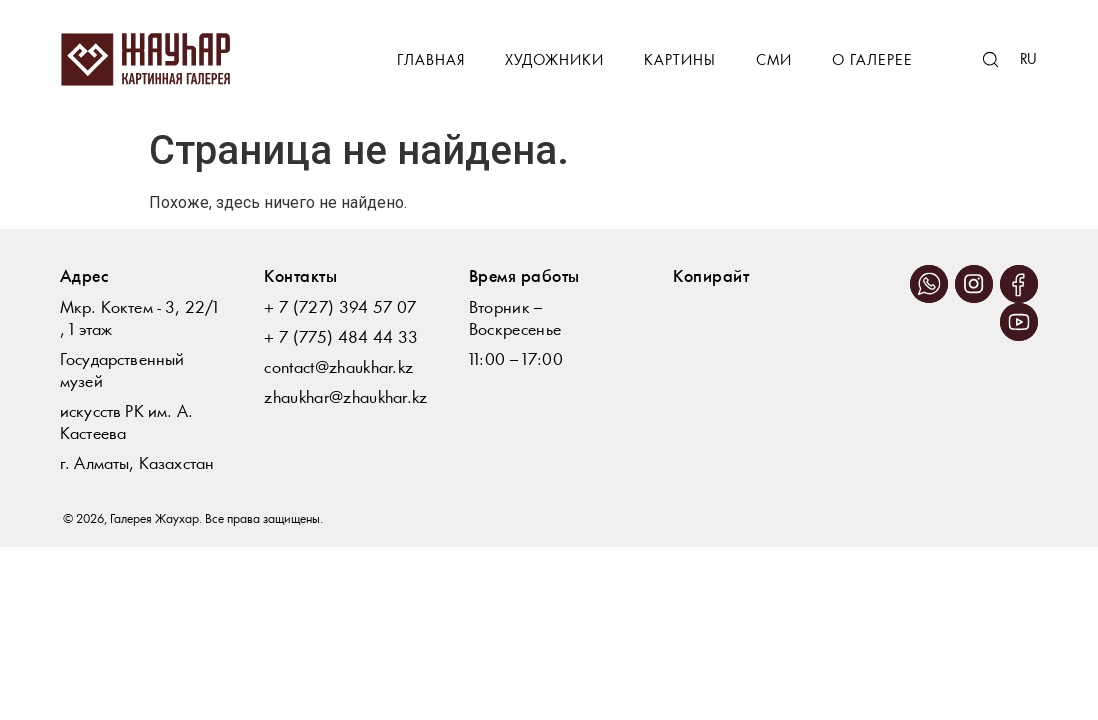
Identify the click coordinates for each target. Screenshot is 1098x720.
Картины (680, 61)
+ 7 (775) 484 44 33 (341, 338)
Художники (554, 61)
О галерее (872, 61)
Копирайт (711, 277)
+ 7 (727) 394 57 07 (340, 308)
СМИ (774, 61)
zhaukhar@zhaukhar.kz (345, 398)
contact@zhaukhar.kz (338, 368)
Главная (431, 61)
